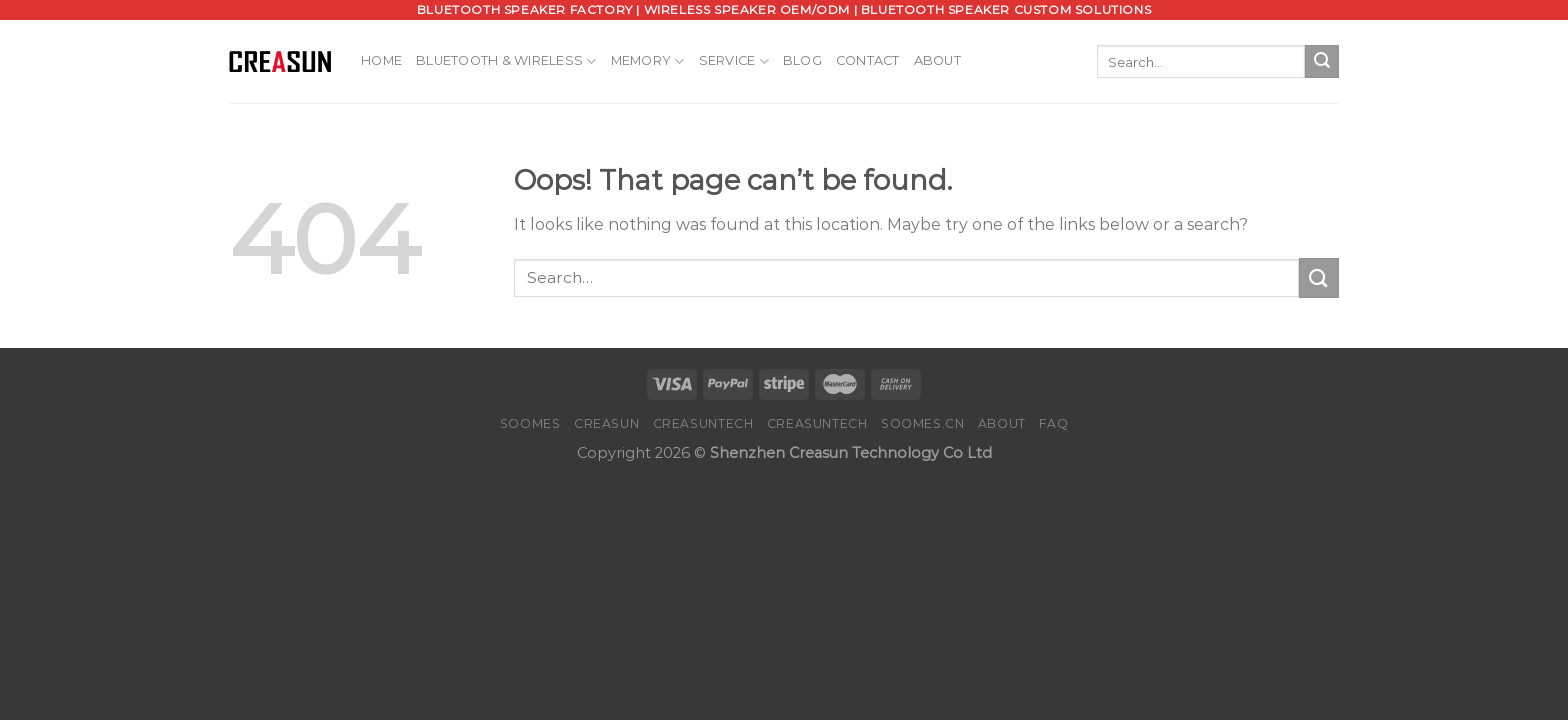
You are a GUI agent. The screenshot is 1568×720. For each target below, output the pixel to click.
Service (734, 61)
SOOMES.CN (923, 423)
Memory (648, 61)
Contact (868, 60)
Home (381, 60)
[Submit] (1322, 62)
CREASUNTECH (703, 423)
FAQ (1053, 423)
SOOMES (530, 423)
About (937, 60)
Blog (802, 60)
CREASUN (606, 423)
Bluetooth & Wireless (506, 61)
